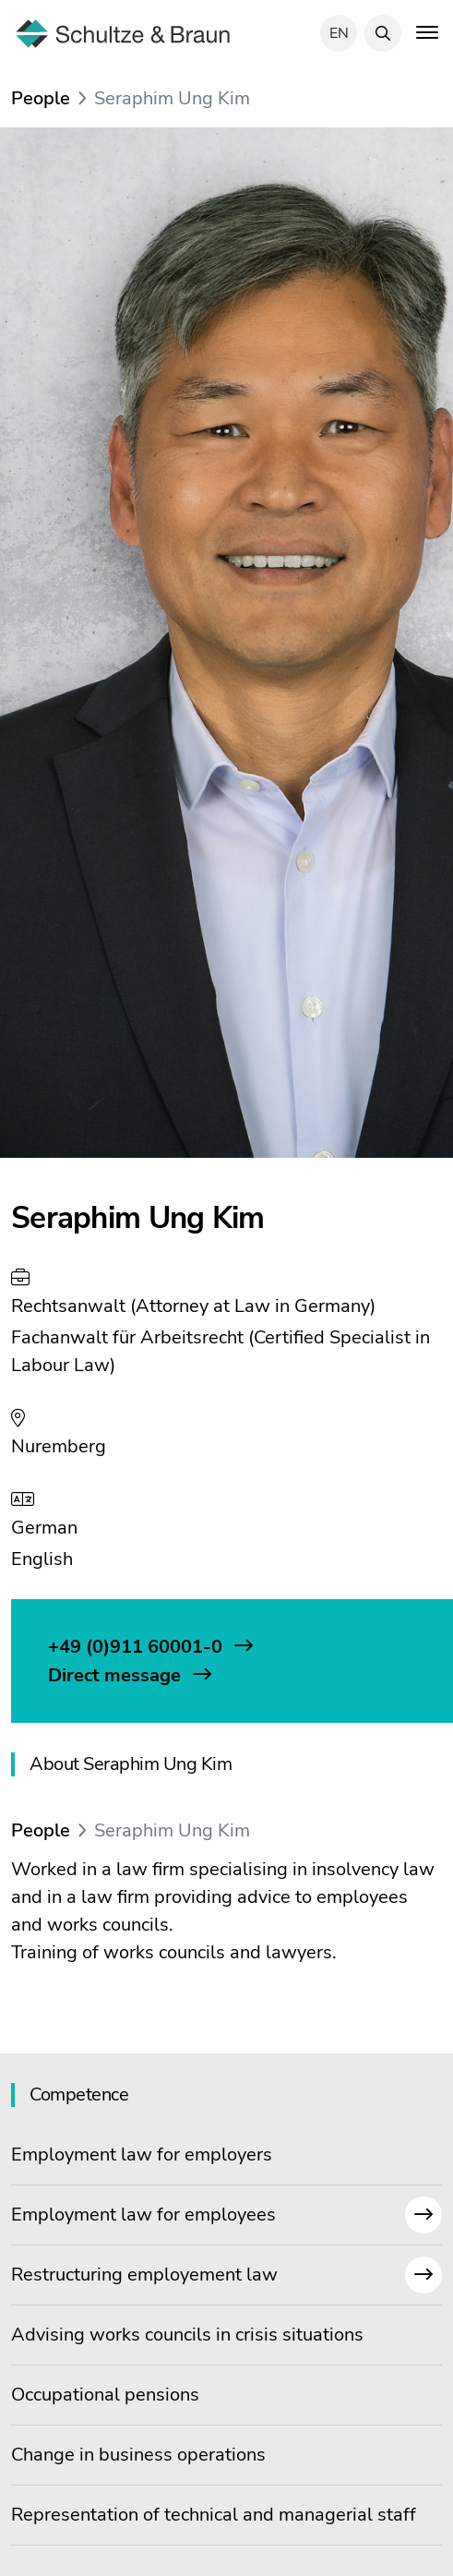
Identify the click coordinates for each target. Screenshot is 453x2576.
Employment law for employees (226, 2215)
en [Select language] (339, 33)
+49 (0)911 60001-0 (137, 1646)
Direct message (116, 1675)
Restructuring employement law (226, 2275)
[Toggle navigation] (427, 31)
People (40, 98)
